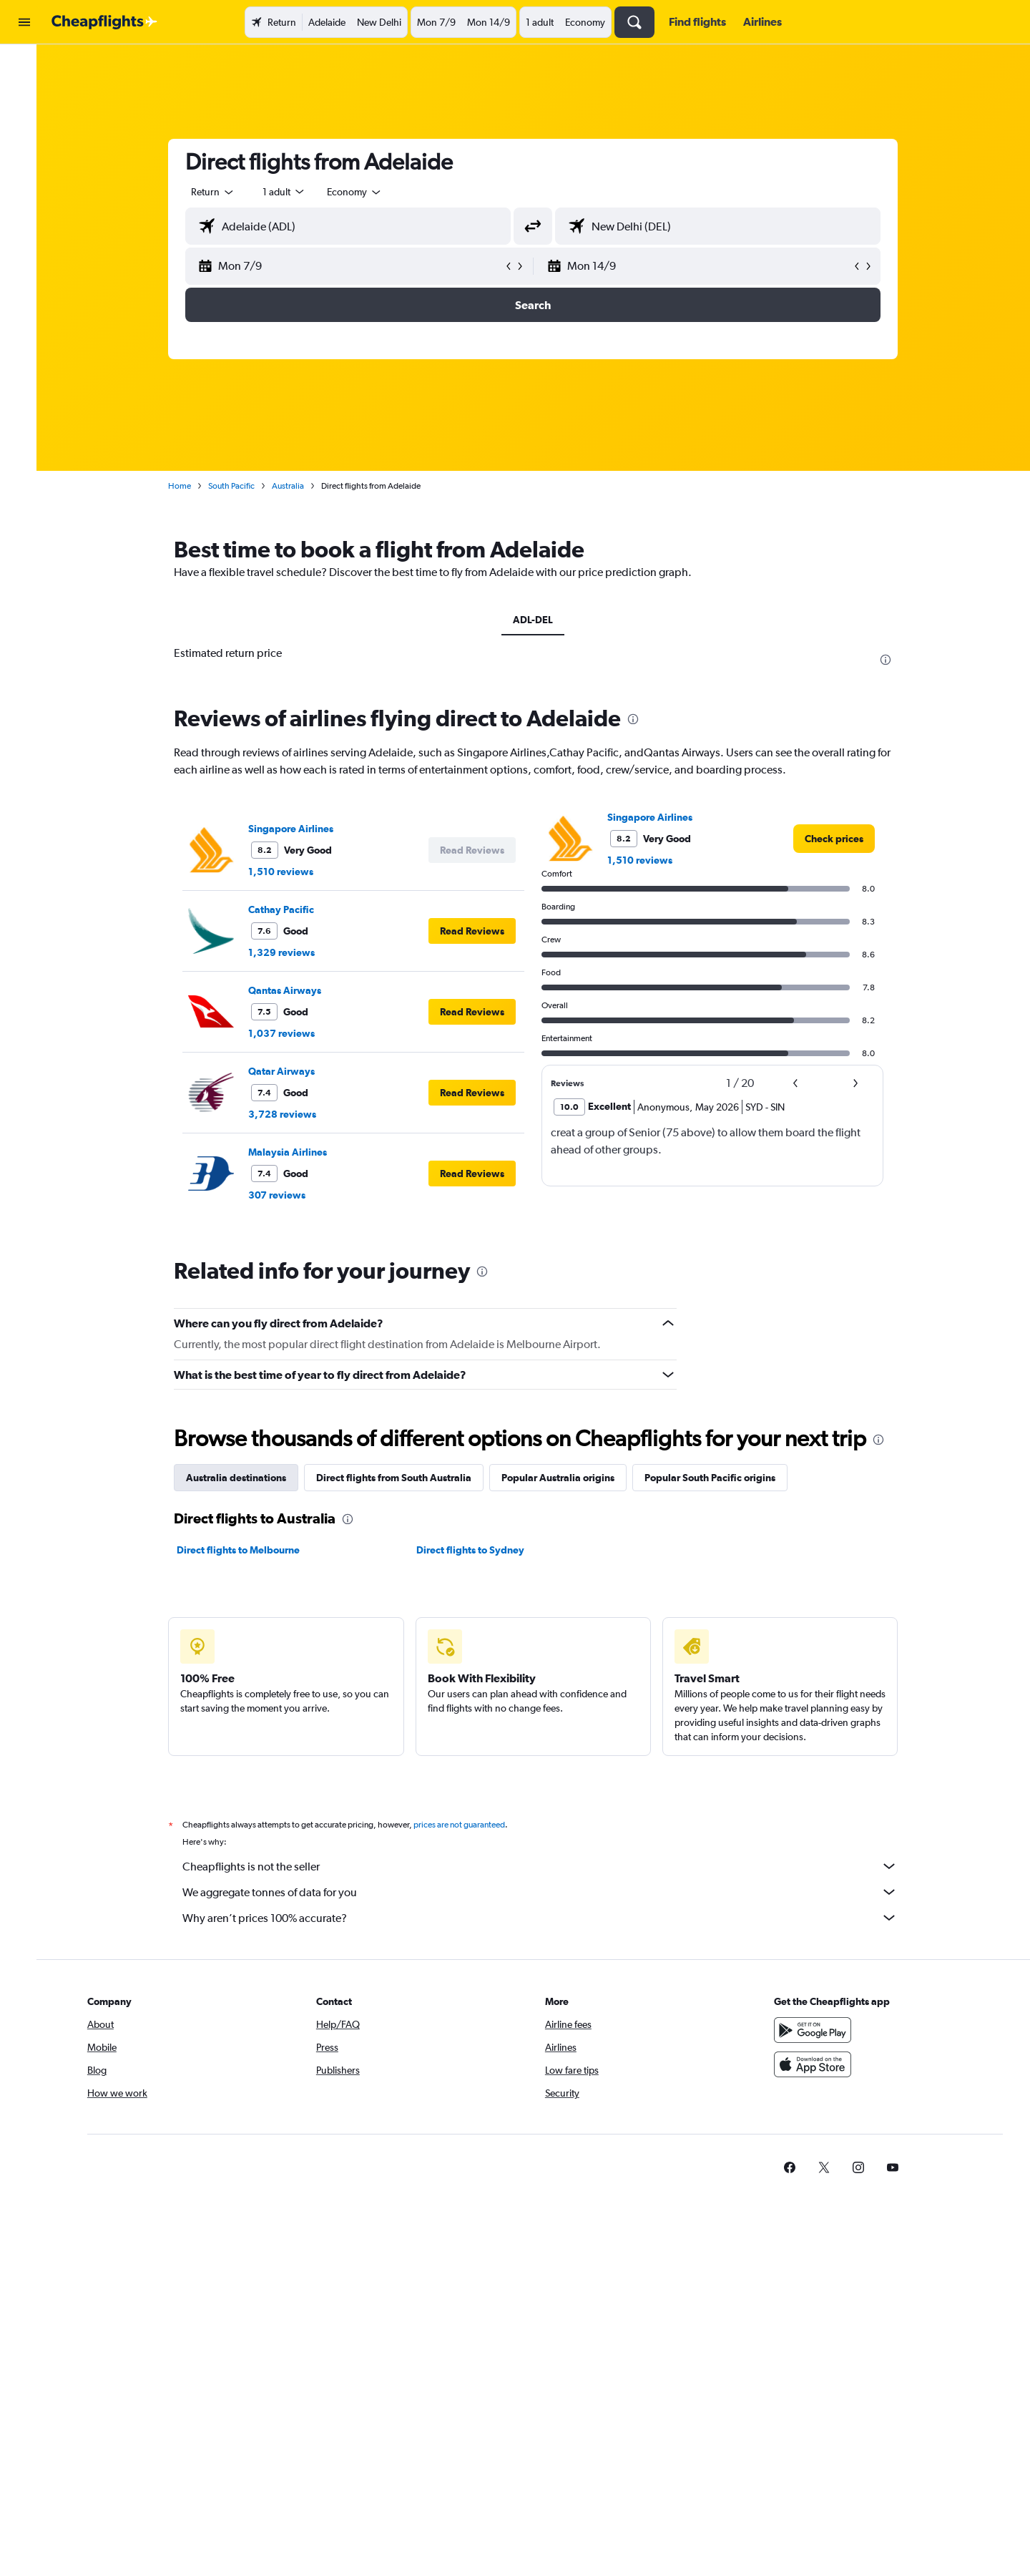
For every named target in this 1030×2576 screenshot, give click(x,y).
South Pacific (238, 486)
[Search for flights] (24, 66)
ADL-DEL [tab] (540, 619)
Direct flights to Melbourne (245, 1550)
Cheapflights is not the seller (547, 1866)
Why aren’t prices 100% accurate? (547, 1917)
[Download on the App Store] (825, 2064)
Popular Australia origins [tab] (565, 1477)
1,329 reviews (288, 952)
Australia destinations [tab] (243, 1477)
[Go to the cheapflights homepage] (104, 22)
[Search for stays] (24, 96)
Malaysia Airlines (294, 1152)
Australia (295, 486)
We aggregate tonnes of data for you (547, 1892)
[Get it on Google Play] (825, 2030)
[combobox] (220, 192)
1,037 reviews (288, 1033)
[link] (841, 838)
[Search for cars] (24, 126)
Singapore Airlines (297, 828)
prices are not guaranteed (466, 1825)
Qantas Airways (291, 990)
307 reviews (284, 1195)
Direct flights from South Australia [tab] (401, 1477)
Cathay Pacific (288, 909)
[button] (24, 22)
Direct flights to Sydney (477, 1550)
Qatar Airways (288, 1071)
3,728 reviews (289, 1114)
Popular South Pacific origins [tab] (717, 1477)
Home (186, 486)
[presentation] (892, 659)
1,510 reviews (287, 871)
